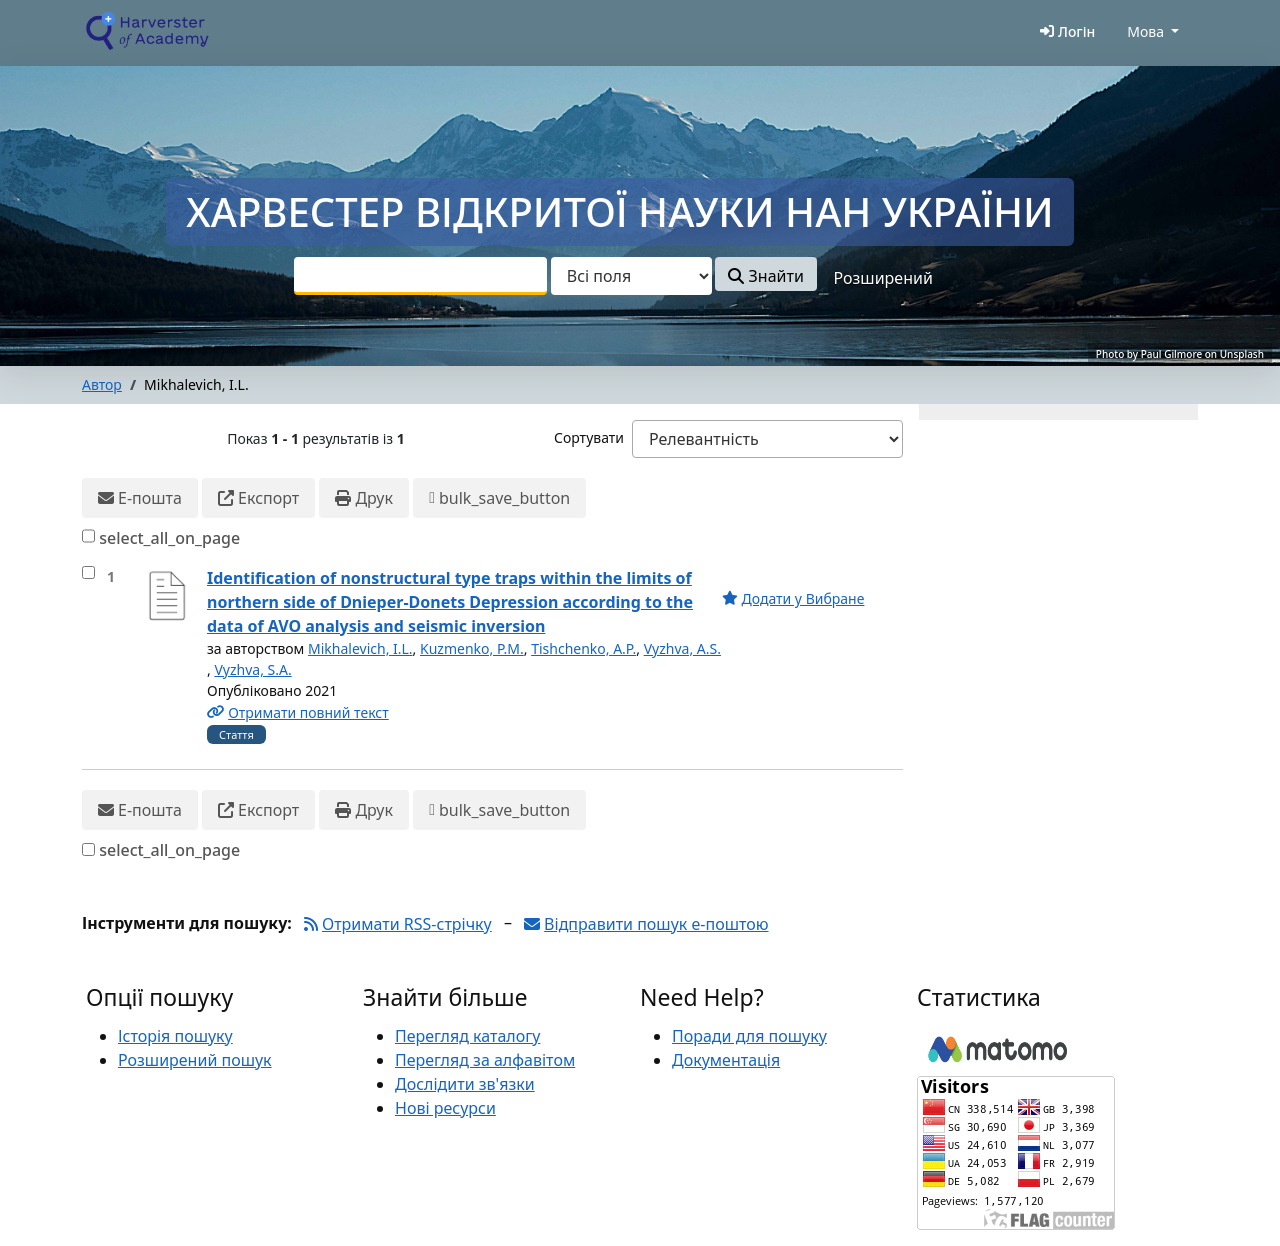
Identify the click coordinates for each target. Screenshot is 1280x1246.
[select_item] (88, 572)
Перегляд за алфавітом (485, 1060)
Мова (1145, 31)
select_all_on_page (169, 538)
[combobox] (420, 276)
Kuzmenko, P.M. (472, 648)
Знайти (765, 276)
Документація (726, 1060)
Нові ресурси (445, 1108)
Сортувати (589, 437)
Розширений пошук (195, 1060)
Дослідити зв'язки (465, 1084)
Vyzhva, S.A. (252, 669)
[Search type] (631, 276)
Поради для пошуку (749, 1036)
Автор (102, 384)
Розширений (883, 278)
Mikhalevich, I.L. (360, 648)
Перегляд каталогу (467, 1036)
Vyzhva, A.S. (682, 648)
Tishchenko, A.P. (583, 648)
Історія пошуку (175, 1036)
